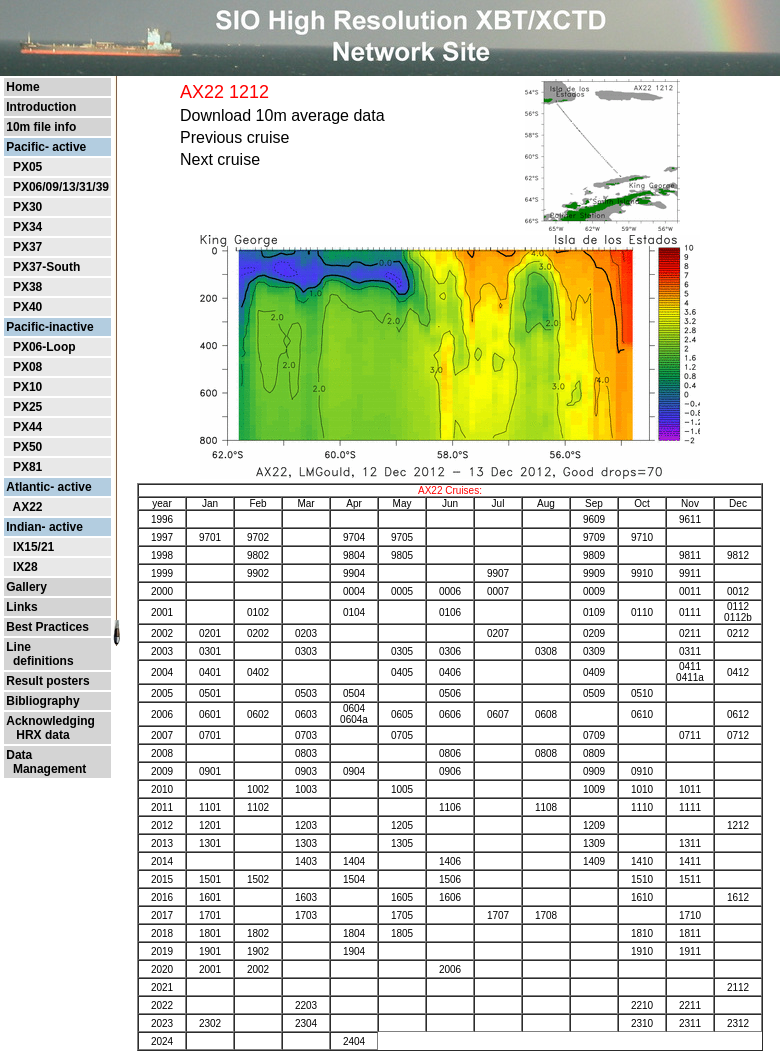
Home (22, 87)
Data (19, 755)
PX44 (27, 427)
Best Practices (47, 627)
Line (18, 647)
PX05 (27, 167)
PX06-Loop (44, 347)
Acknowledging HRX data (50, 728)
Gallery (26, 587)
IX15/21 (33, 547)
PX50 (27, 447)
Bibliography (42, 701)
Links (21, 607)
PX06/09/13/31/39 (61, 187)
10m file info (41, 127)
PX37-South (46, 267)
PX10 (27, 387)
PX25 (27, 407)
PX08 (27, 367)
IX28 (25, 567)
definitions (39, 661)
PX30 (27, 207)
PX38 (27, 287)
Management (46, 769)
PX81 (27, 467)
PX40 (27, 307)
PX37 (27, 247)
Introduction (41, 107)
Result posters (47, 681)
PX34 (27, 227)
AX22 (27, 507)
